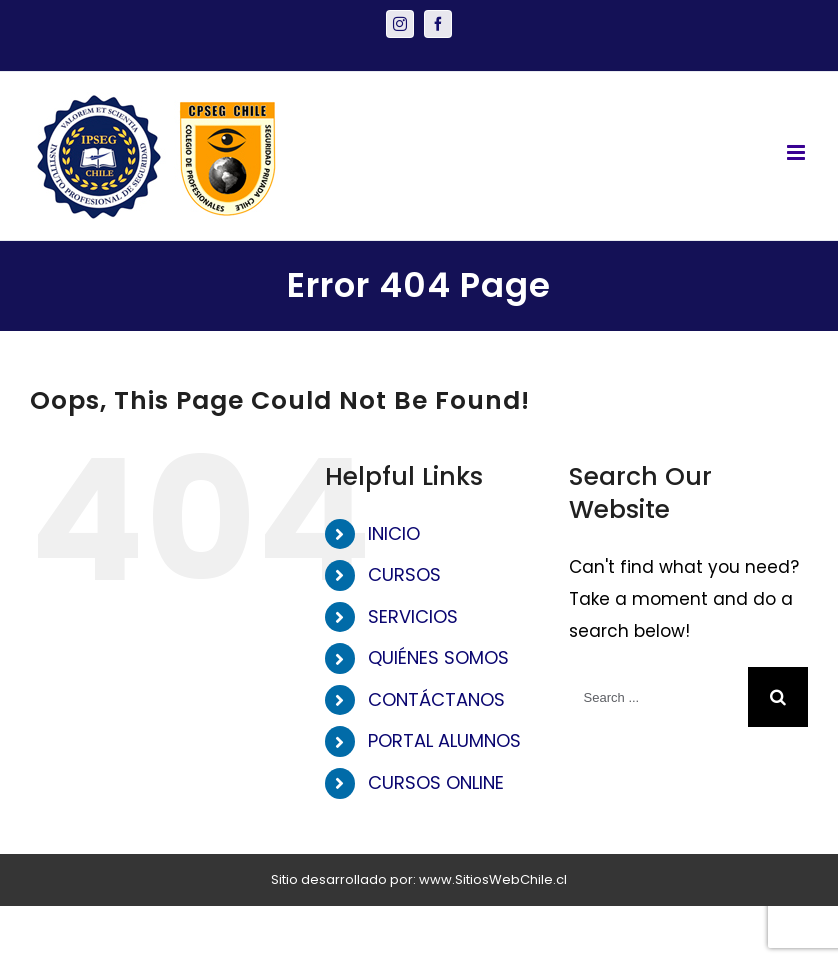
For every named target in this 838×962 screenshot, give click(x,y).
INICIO (394, 533)
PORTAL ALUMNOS (444, 740)
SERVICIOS (413, 616)
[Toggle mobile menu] (797, 152)
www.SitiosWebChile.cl (493, 879)
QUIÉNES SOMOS (438, 657)
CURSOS (404, 574)
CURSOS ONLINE (436, 782)
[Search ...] (658, 697)
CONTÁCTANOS (436, 699)
